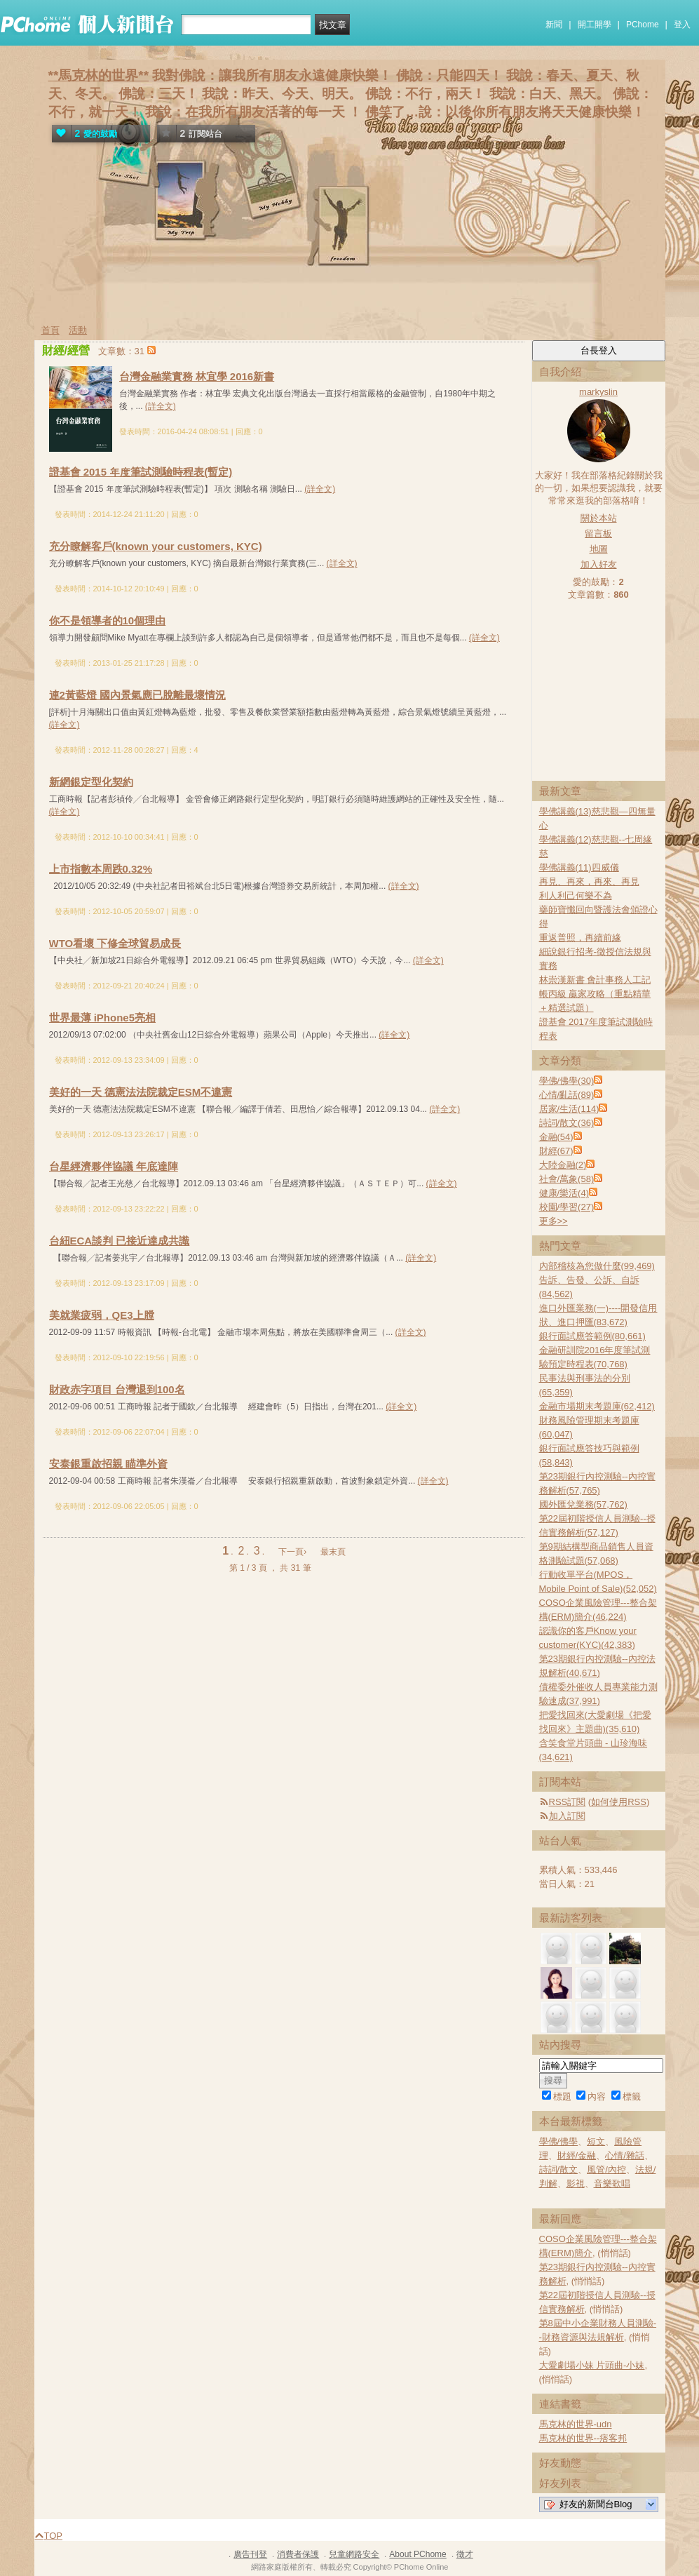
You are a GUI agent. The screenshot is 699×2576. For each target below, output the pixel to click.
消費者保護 (298, 2554)
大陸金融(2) (563, 1165)
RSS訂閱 (567, 1802)
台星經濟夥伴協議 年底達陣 (113, 1166)
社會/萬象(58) (567, 1179)
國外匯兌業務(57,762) (583, 1504)
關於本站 (599, 518)
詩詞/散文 (558, 2169)
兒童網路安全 (354, 2554)
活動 (78, 330)
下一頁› (293, 1552)
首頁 (50, 330)
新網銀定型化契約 (91, 782)
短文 (596, 2141)
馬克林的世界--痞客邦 (583, 2438)
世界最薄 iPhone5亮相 (102, 1018)
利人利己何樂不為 (575, 895)
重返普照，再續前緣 (580, 937)
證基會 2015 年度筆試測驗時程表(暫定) (141, 472)
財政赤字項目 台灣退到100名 (117, 1389)
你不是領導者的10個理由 (107, 620)
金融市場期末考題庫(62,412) (597, 1406)
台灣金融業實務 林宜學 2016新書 (197, 376)
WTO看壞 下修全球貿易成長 (115, 943)
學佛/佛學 (558, 2141)
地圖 (599, 549)
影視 (575, 2183)
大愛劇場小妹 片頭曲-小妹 (592, 2365)
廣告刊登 (250, 2554)
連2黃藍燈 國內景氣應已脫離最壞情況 (137, 695)
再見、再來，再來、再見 (589, 881)
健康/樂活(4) (564, 1193)
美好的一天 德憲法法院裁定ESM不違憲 (141, 1092)
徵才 (464, 2554)
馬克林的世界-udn (575, 2424)
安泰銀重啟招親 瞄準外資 (108, 1464)
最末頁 (333, 1552)
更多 (553, 1221)
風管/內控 (606, 2169)
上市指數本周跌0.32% (101, 869)
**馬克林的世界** (98, 75)
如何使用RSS (618, 1802)
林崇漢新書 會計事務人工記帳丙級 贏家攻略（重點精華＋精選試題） (595, 993)
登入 (682, 24)
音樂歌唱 (612, 2183)
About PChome (417, 2554)
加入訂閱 (567, 1816)
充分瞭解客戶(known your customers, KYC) (155, 546)
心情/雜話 (624, 2155)
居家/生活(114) (569, 1108)
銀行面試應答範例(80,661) (592, 1336)
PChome (642, 24)
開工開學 (594, 24)
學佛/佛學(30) (567, 1080)
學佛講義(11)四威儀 (579, 867)
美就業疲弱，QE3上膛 (101, 1315)
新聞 (553, 24)
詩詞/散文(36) (567, 1123)
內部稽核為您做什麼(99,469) (597, 1266)
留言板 (598, 533)
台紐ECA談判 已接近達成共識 (119, 1241)
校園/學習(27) (567, 1207)
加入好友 (599, 564)
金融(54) (556, 1137)
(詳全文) (160, 406)
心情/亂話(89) (567, 1094)
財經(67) (556, 1151)
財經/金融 (577, 2155)
